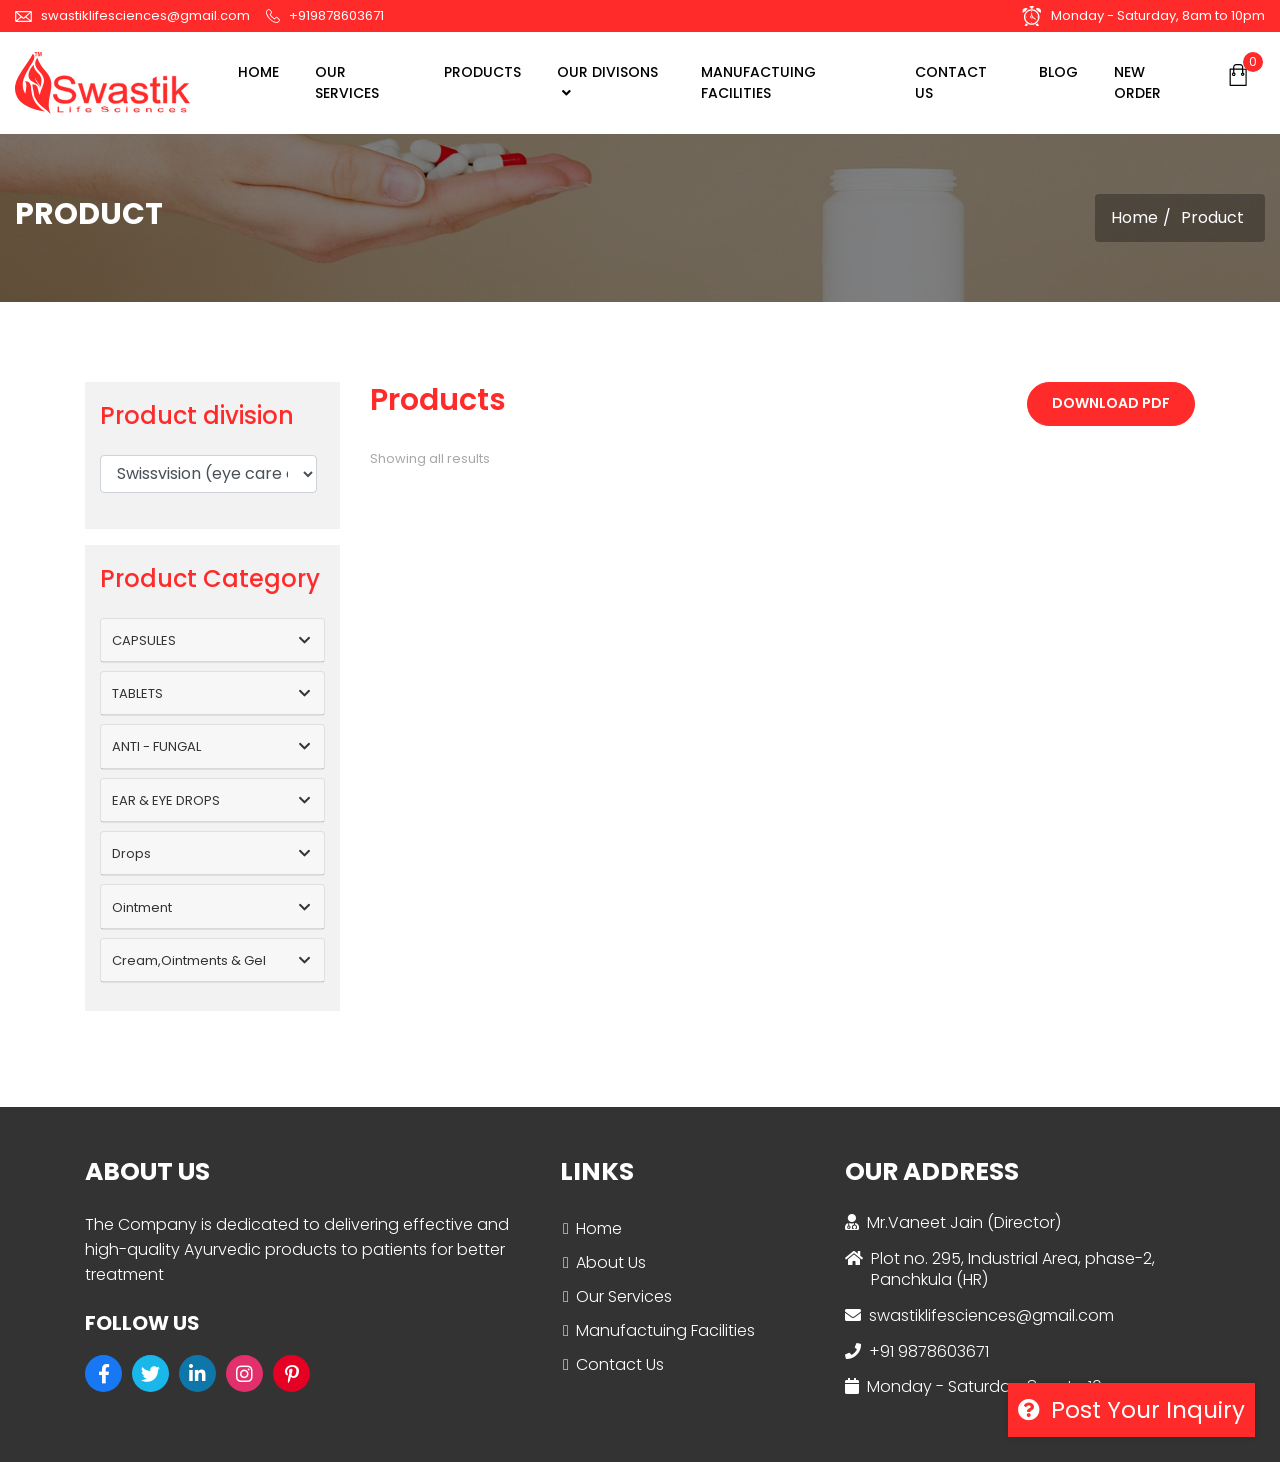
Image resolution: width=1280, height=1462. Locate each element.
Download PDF (1111, 403)
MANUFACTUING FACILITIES (758, 82)
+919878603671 (324, 15)
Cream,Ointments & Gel (189, 960)
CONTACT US (951, 82)
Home (258, 72)
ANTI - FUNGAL (156, 746)
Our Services (624, 1296)
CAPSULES (144, 640)
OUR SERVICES (347, 82)
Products (482, 72)
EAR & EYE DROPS (166, 800)
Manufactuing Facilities (665, 1330)
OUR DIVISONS (607, 81)
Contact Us (620, 1364)
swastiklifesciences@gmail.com (132, 15)
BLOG (1058, 72)
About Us (611, 1262)
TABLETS (137, 693)
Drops (131, 853)
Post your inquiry (1131, 1410)
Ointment (142, 907)
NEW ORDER (1137, 82)
